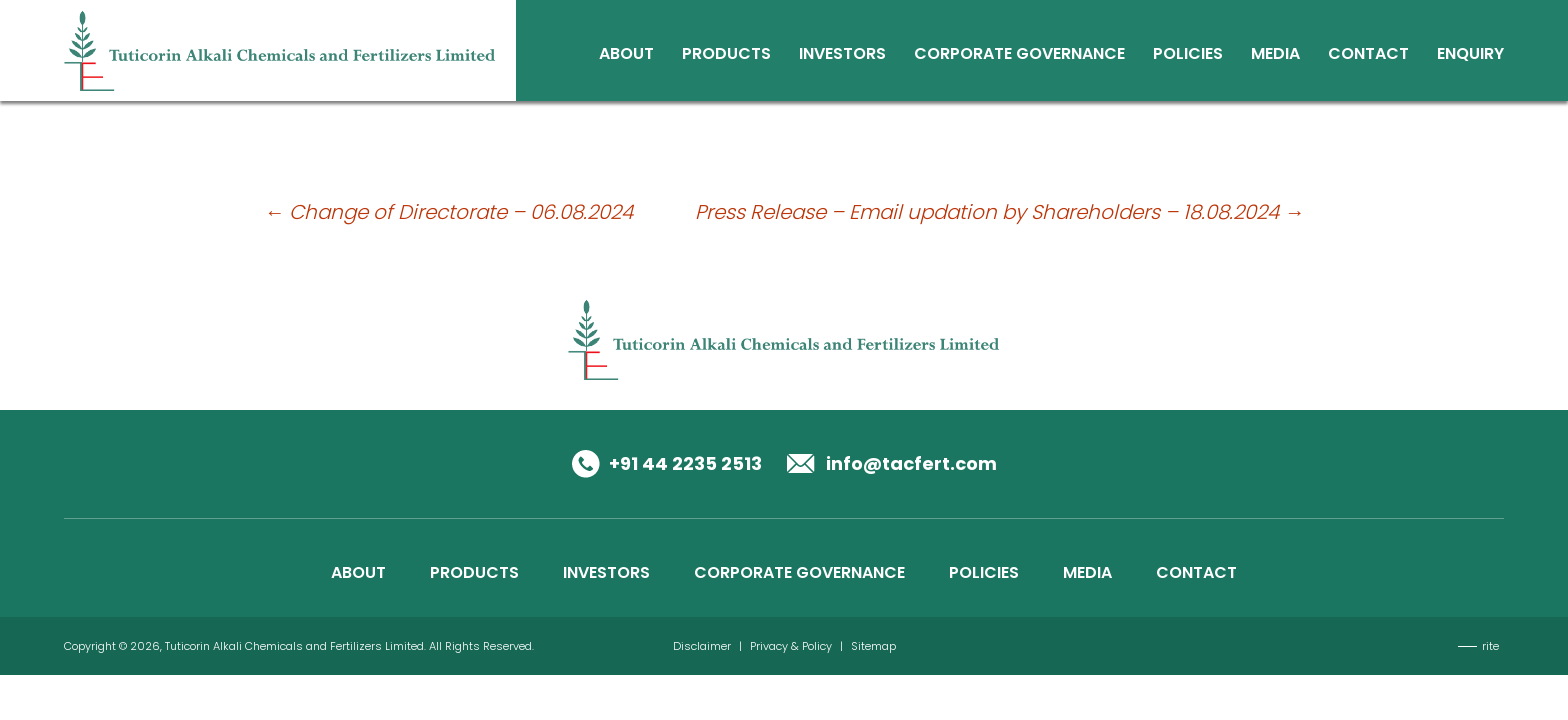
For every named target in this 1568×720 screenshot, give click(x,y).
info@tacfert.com (911, 463)
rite (1490, 646)
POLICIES (984, 572)
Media (1275, 55)
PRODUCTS (474, 572)
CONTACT (1196, 572)
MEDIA (1087, 572)
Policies (1188, 55)
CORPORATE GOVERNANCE (799, 572)
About (626, 55)
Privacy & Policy (791, 646)
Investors (842, 55)
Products (726, 55)
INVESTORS (606, 572)
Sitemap (873, 646)
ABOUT (358, 572)
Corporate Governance (1019, 55)
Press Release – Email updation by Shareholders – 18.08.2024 (999, 212)
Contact (1368, 55)
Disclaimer (702, 646)
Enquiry (1470, 55)
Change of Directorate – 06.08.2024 (448, 212)
